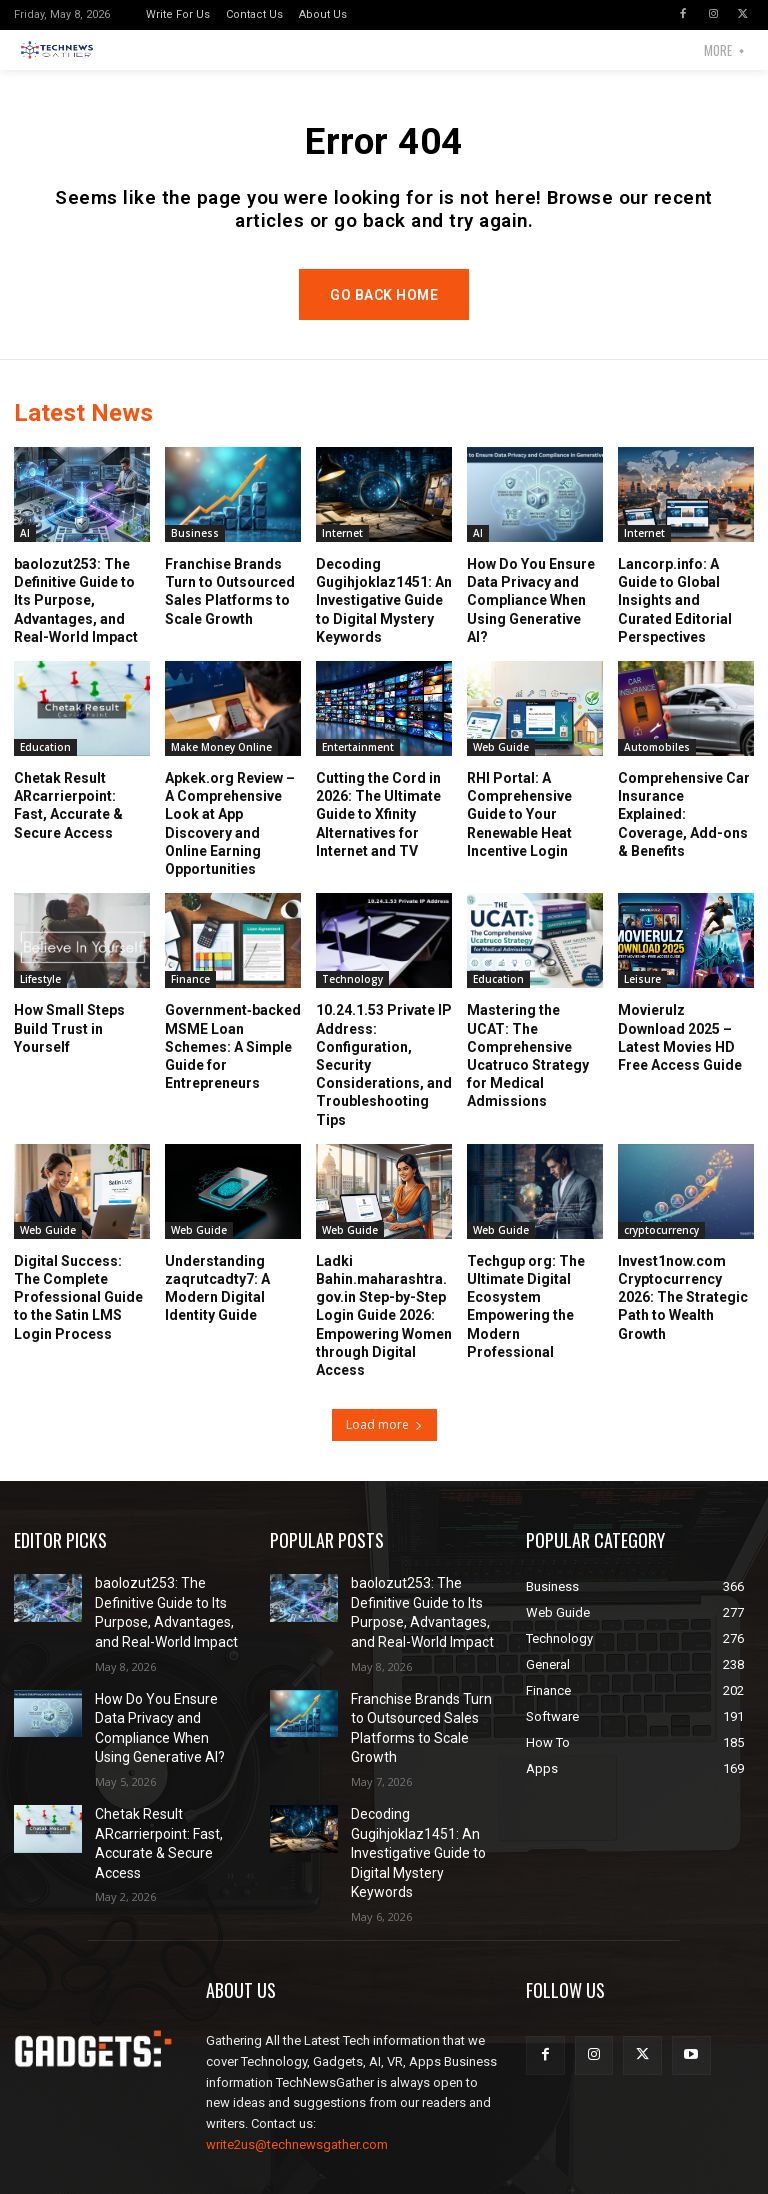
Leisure (642, 1000)
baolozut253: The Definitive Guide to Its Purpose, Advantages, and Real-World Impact (76, 620)
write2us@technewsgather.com (297, 2111)
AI (25, 553)
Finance (190, 1000)
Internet (342, 553)
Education (45, 767)
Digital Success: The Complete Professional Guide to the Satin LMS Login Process (78, 1317)
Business (195, 553)
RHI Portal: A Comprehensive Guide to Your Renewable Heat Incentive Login (519, 834)
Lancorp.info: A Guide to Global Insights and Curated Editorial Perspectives (675, 620)
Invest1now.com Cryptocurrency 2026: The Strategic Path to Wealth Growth (683, 1317)
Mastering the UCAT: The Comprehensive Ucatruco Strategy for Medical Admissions (528, 1076)
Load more (384, 1444)
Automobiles (657, 767)
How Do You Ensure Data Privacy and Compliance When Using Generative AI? (531, 620)
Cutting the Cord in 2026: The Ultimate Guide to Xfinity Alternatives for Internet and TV (378, 834)
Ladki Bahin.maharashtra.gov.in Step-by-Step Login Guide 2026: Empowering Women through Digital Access (384, 1335)
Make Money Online (221, 767)
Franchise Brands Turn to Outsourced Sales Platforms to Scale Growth (423, 1724)
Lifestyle (40, 1000)
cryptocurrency (661, 1250)
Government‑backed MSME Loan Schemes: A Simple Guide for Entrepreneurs (233, 1067)
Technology (352, 1000)
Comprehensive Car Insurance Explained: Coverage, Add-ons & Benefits (684, 834)
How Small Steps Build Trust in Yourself (69, 1049)
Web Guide (501, 767)
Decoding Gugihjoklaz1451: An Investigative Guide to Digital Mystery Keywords (384, 620)
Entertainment (358, 767)
